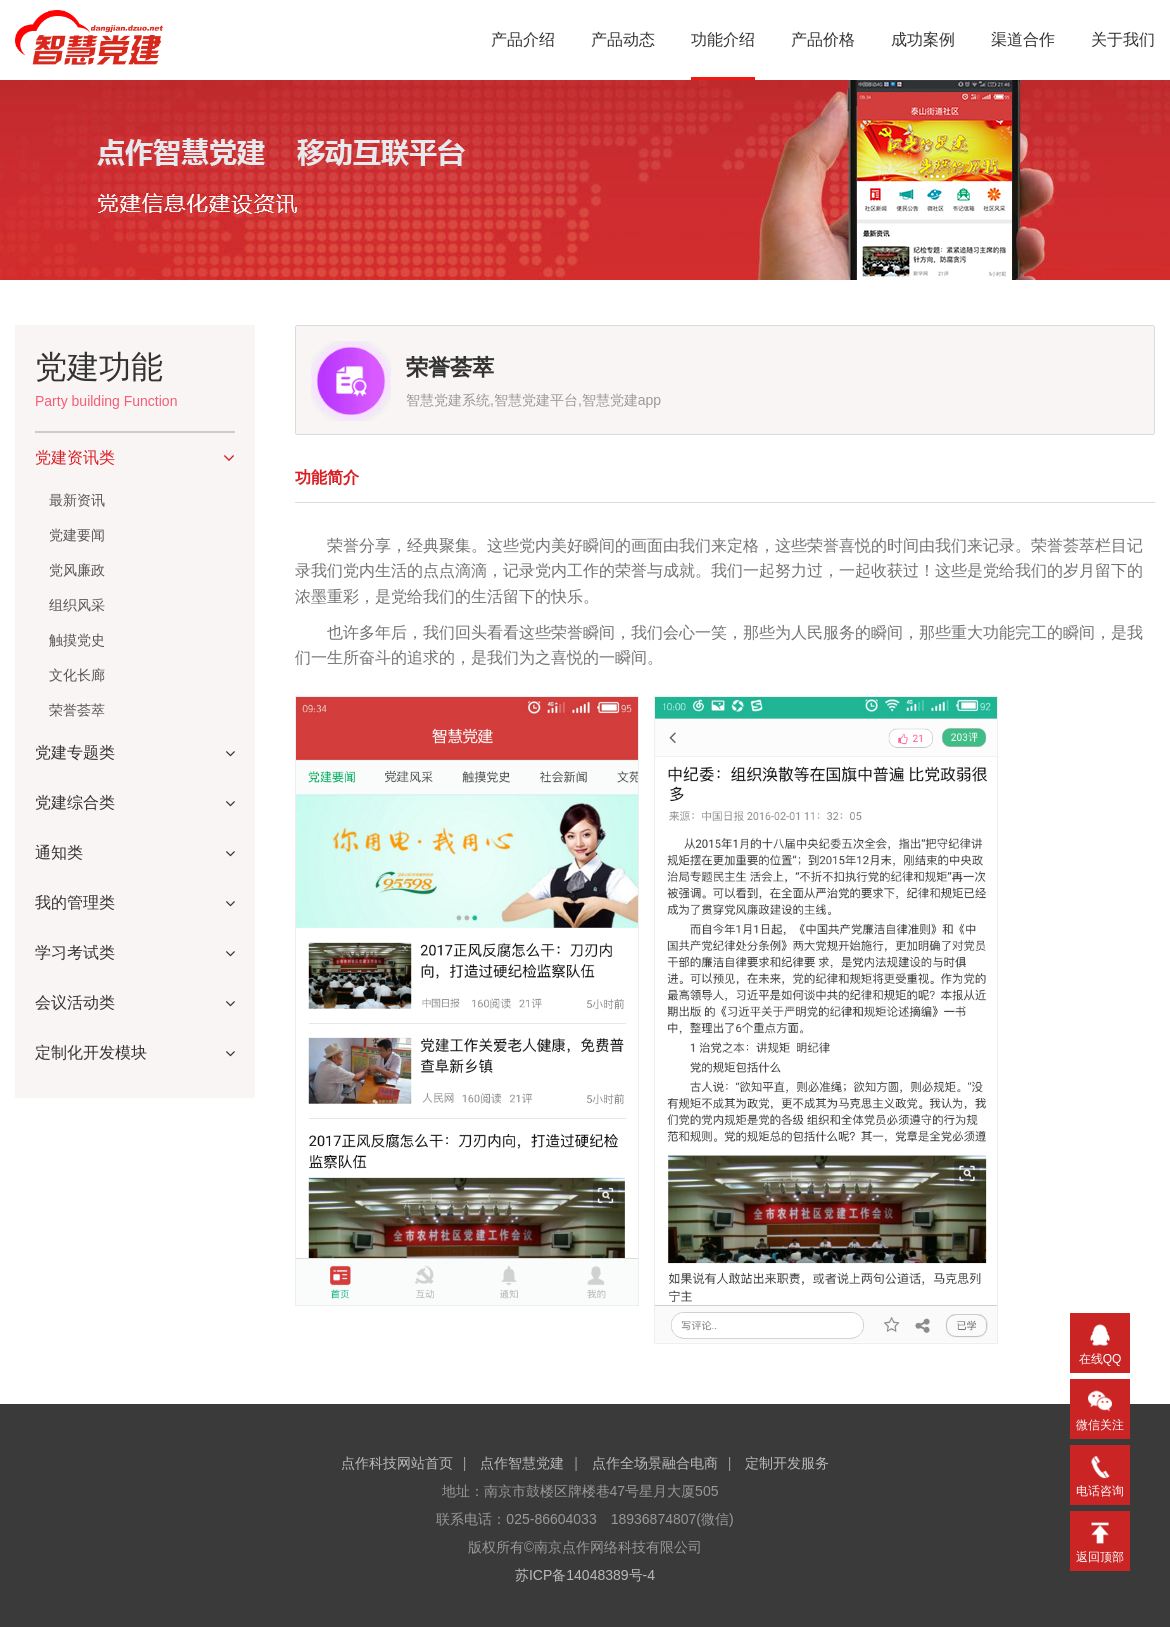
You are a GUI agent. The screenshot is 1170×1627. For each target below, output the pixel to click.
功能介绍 (723, 39)
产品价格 (823, 39)
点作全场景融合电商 (655, 1463)
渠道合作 (1023, 39)
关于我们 (1123, 39)
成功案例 (923, 39)
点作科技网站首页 (397, 1463)
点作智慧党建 (522, 1463)
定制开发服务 (787, 1463)
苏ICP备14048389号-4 (585, 1575)
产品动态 (623, 39)
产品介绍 (523, 39)
